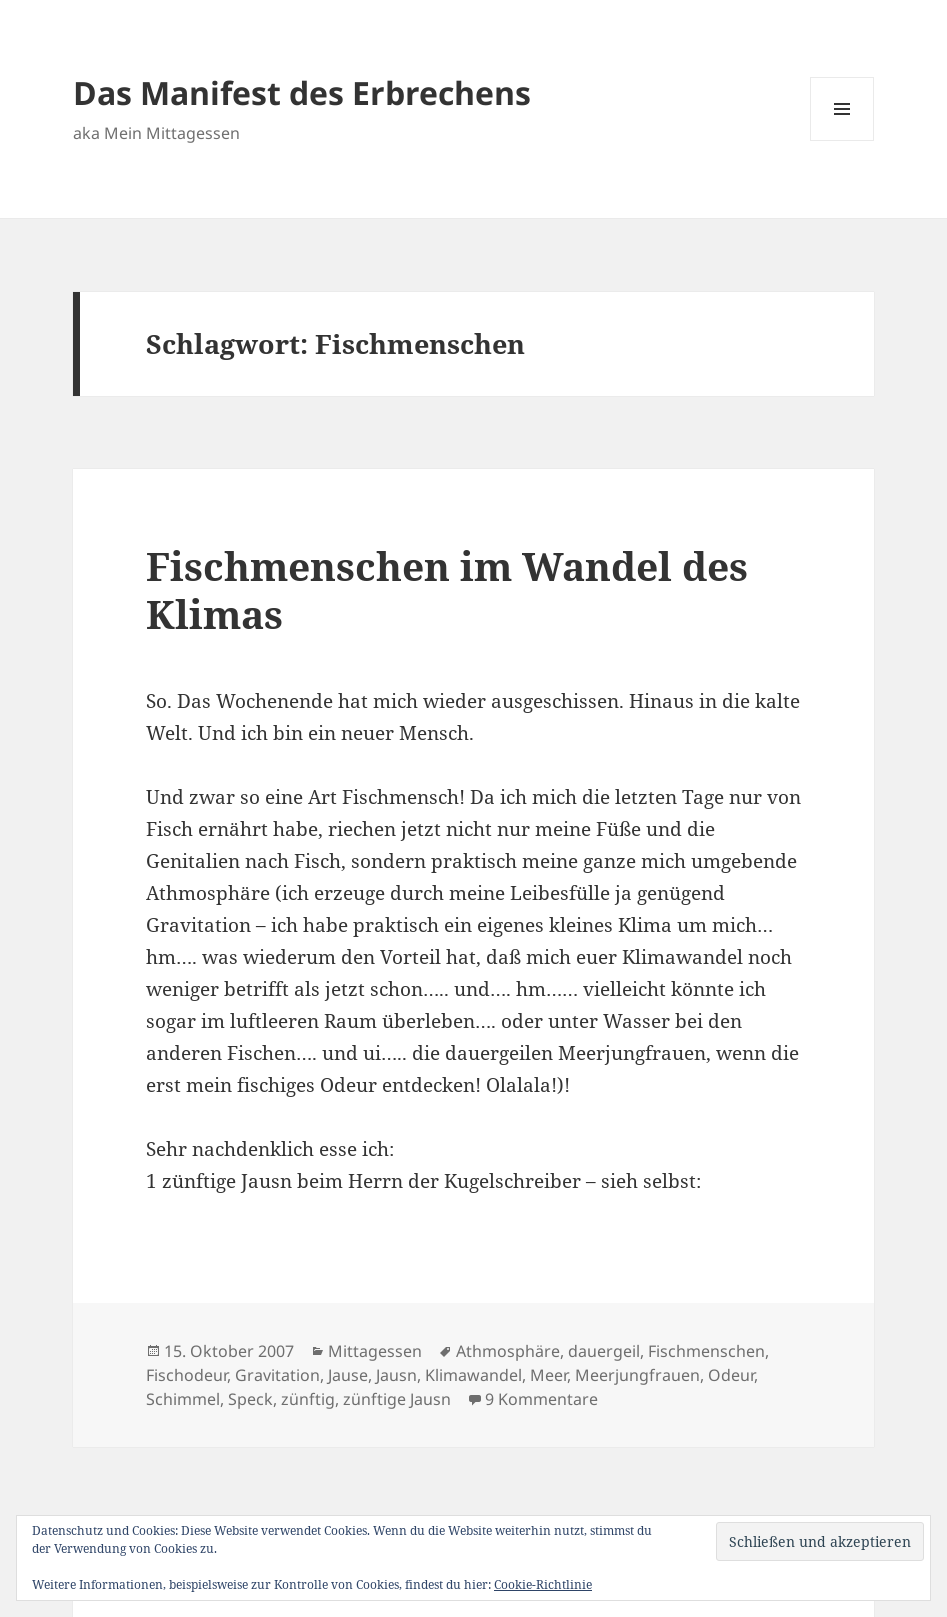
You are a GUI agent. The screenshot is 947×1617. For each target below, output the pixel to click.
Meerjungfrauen (637, 1375)
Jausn (396, 1375)
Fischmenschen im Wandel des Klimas (447, 589)
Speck (250, 1399)
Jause (348, 1375)
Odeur (731, 1375)
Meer (548, 1375)
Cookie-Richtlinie (543, 1584)
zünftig (308, 1399)
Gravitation (277, 1375)
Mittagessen (375, 1351)
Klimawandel (473, 1375)
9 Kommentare (541, 1399)
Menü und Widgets (842, 140)
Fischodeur (186, 1375)
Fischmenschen (706, 1351)
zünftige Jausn (397, 1399)
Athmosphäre (508, 1351)
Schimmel (183, 1399)
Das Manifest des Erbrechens (302, 92)
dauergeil (604, 1351)
